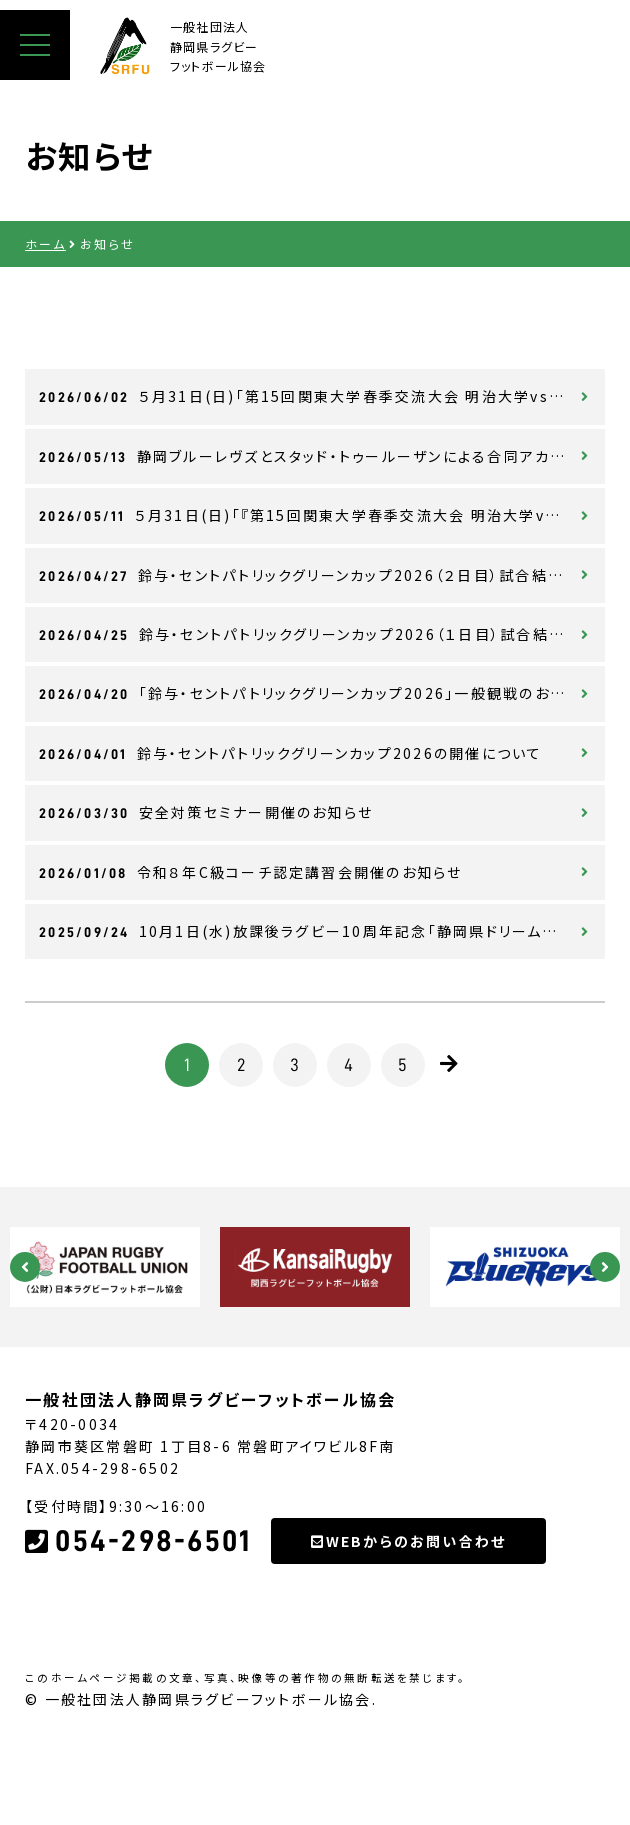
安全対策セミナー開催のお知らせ (206, 812)
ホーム (45, 243)
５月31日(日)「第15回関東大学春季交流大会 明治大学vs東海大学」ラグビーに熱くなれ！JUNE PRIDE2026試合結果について (322, 396)
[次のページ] (450, 1064)
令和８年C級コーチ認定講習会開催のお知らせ (250, 872)
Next (605, 1267)
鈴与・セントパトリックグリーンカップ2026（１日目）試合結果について (322, 634)
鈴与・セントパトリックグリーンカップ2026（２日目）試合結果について (322, 575)
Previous (25, 1267)
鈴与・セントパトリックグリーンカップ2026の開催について (290, 753)
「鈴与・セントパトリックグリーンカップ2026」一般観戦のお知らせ (317, 693)
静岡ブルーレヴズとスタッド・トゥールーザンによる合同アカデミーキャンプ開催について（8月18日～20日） (322, 456)
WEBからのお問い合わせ (408, 1637)
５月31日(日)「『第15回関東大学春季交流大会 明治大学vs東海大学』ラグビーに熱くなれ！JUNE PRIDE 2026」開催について (322, 515)
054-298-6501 (138, 1637)
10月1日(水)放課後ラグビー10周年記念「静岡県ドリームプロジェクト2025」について (322, 931)
